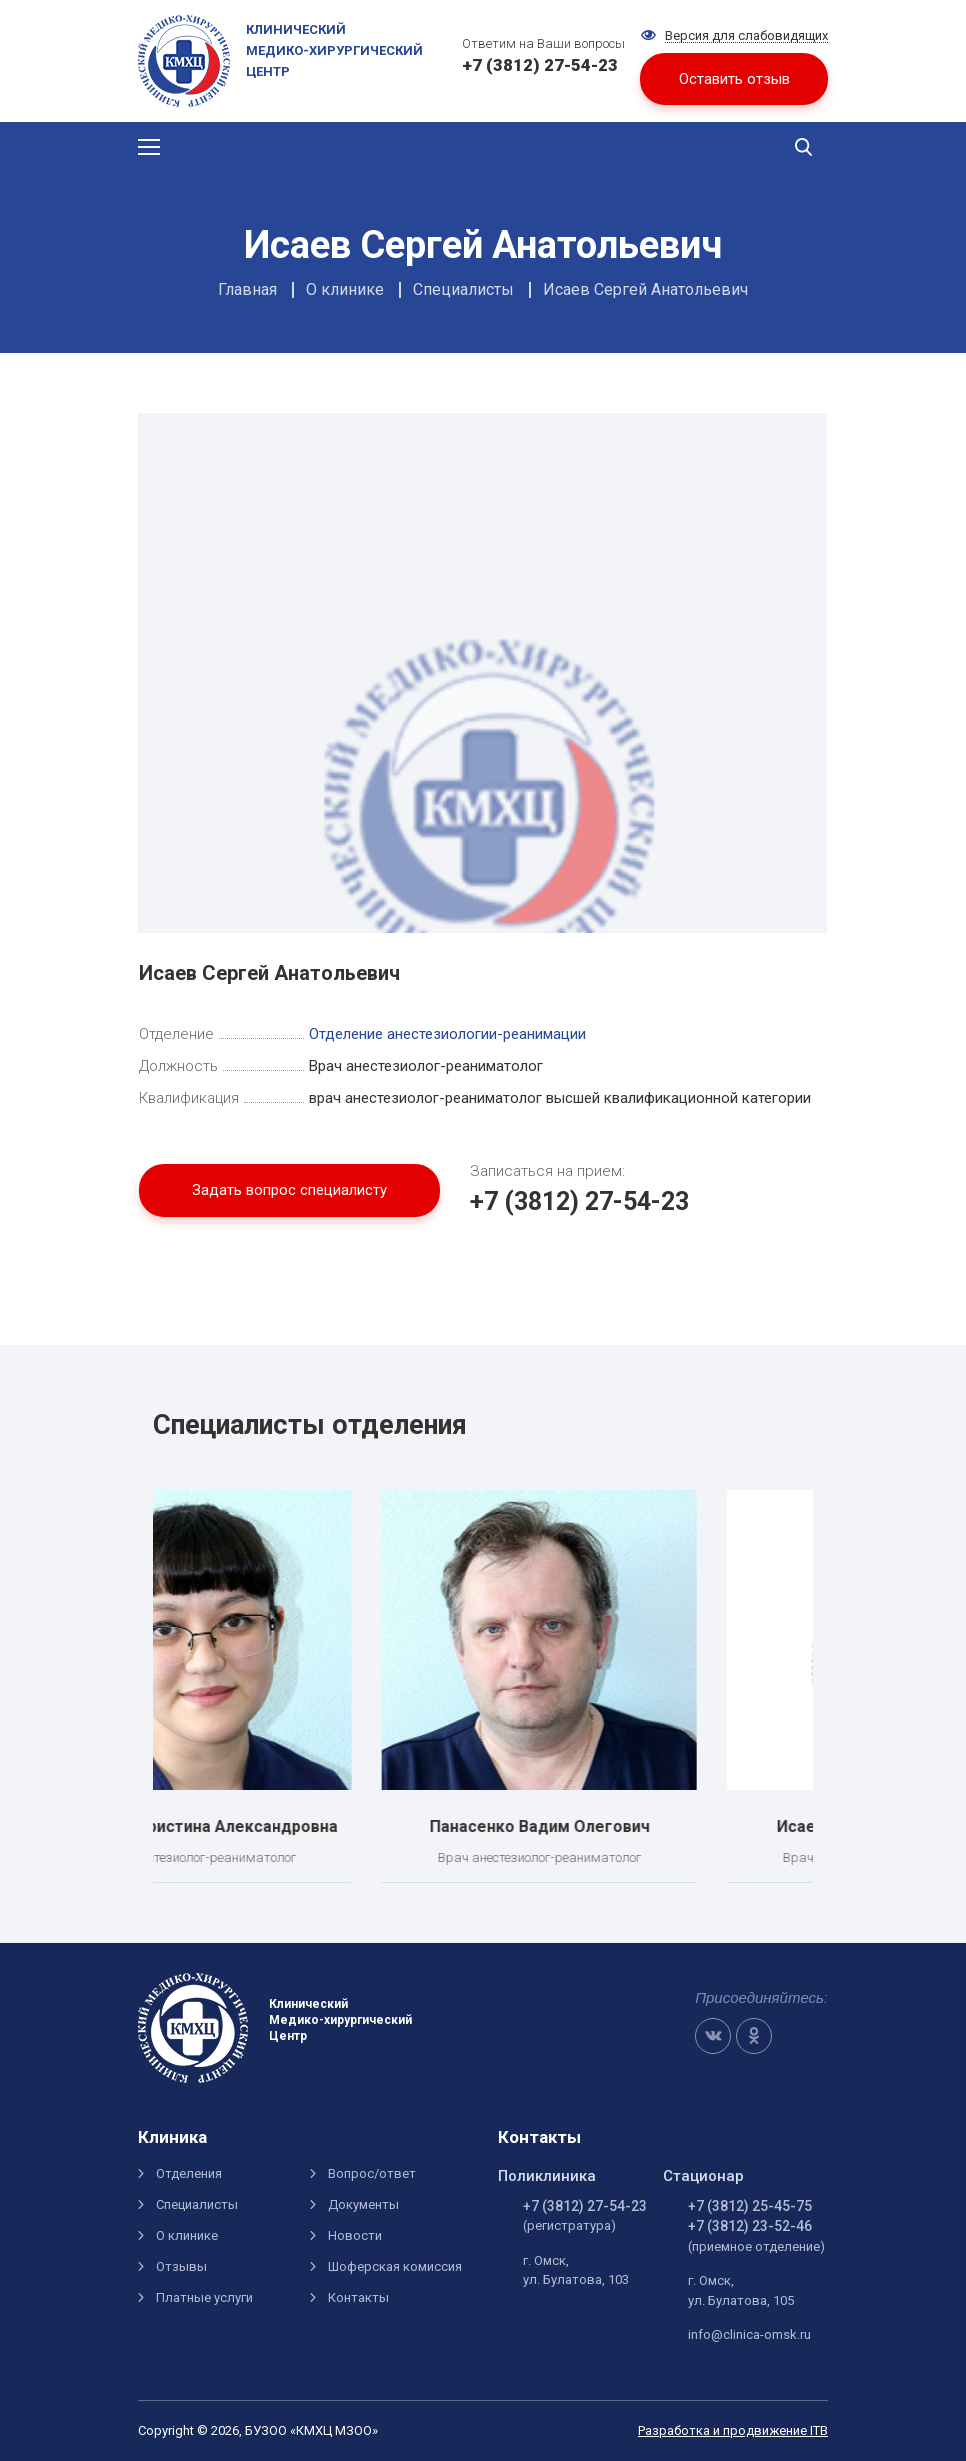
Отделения (189, 2173)
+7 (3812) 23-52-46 (750, 2226)
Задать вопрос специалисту (289, 1190)
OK (754, 2036)
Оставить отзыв (734, 79)
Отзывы (181, 2266)
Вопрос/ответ (372, 2173)
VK (713, 2036)
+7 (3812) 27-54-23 (579, 1201)
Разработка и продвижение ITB (733, 2430)
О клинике (187, 2235)
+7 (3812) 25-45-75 (750, 2206)
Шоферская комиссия (395, 2266)
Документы (363, 2204)
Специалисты (197, 2204)
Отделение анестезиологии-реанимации (447, 1034)
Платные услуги (204, 2297)
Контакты (358, 2297)
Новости (355, 2235)
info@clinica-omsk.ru (749, 2334)
